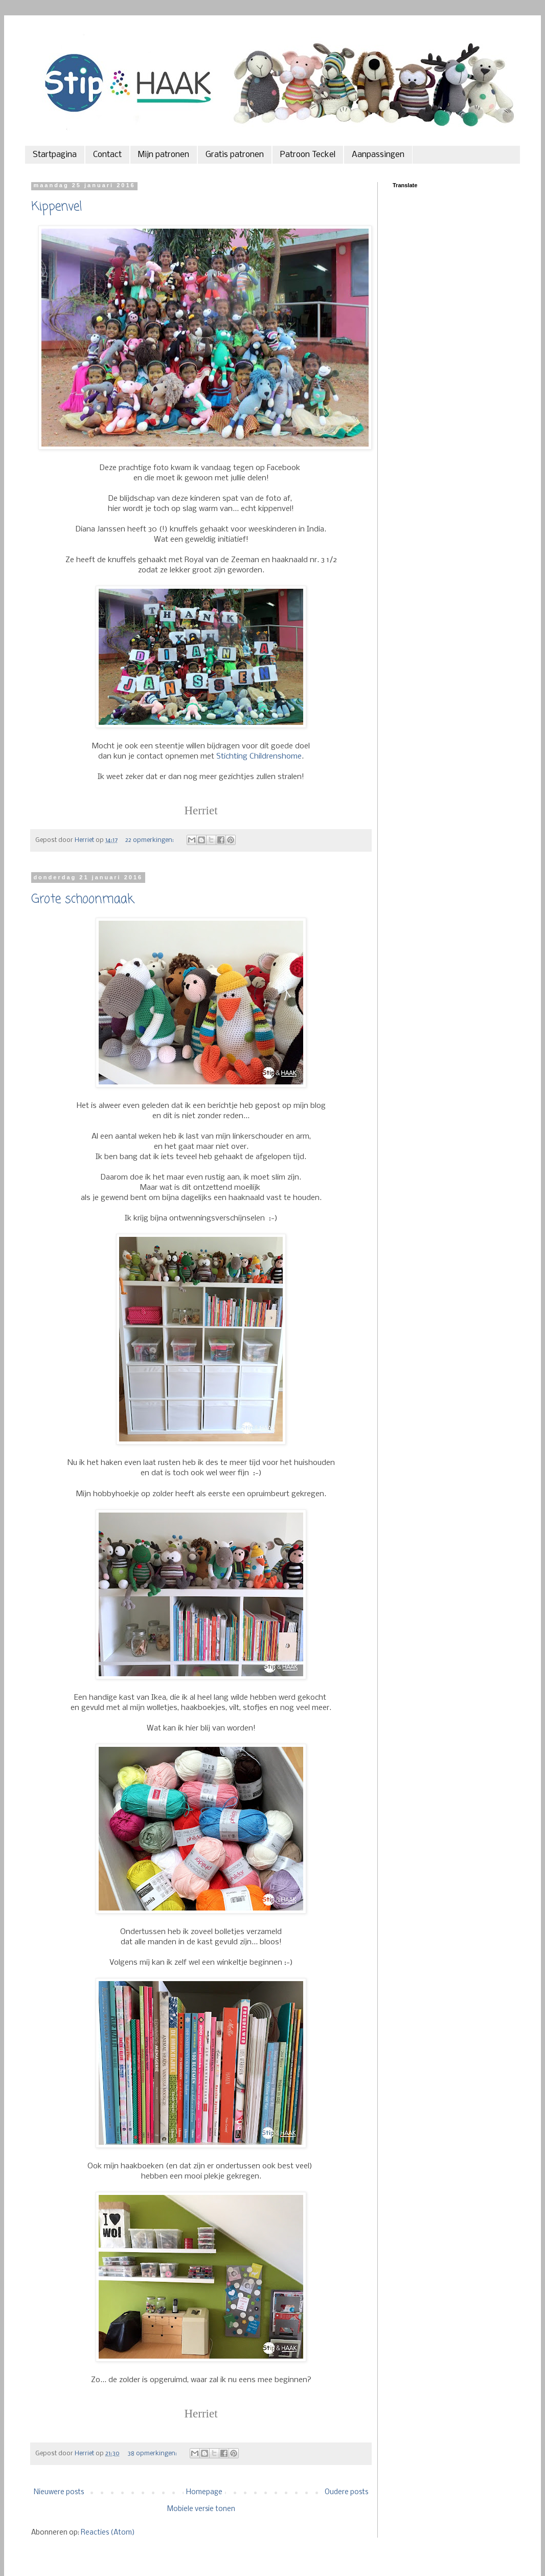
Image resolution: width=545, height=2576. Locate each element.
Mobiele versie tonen (201, 2509)
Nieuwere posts (59, 2492)
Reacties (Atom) (108, 2533)
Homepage (204, 2492)
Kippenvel (56, 206)
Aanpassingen (378, 154)
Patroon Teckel (307, 154)
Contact (107, 154)
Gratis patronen (235, 154)
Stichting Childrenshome (259, 756)
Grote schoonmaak (82, 899)
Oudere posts (346, 2492)
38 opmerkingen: (152, 2453)
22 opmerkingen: (150, 840)
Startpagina (55, 154)
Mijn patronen (163, 154)
